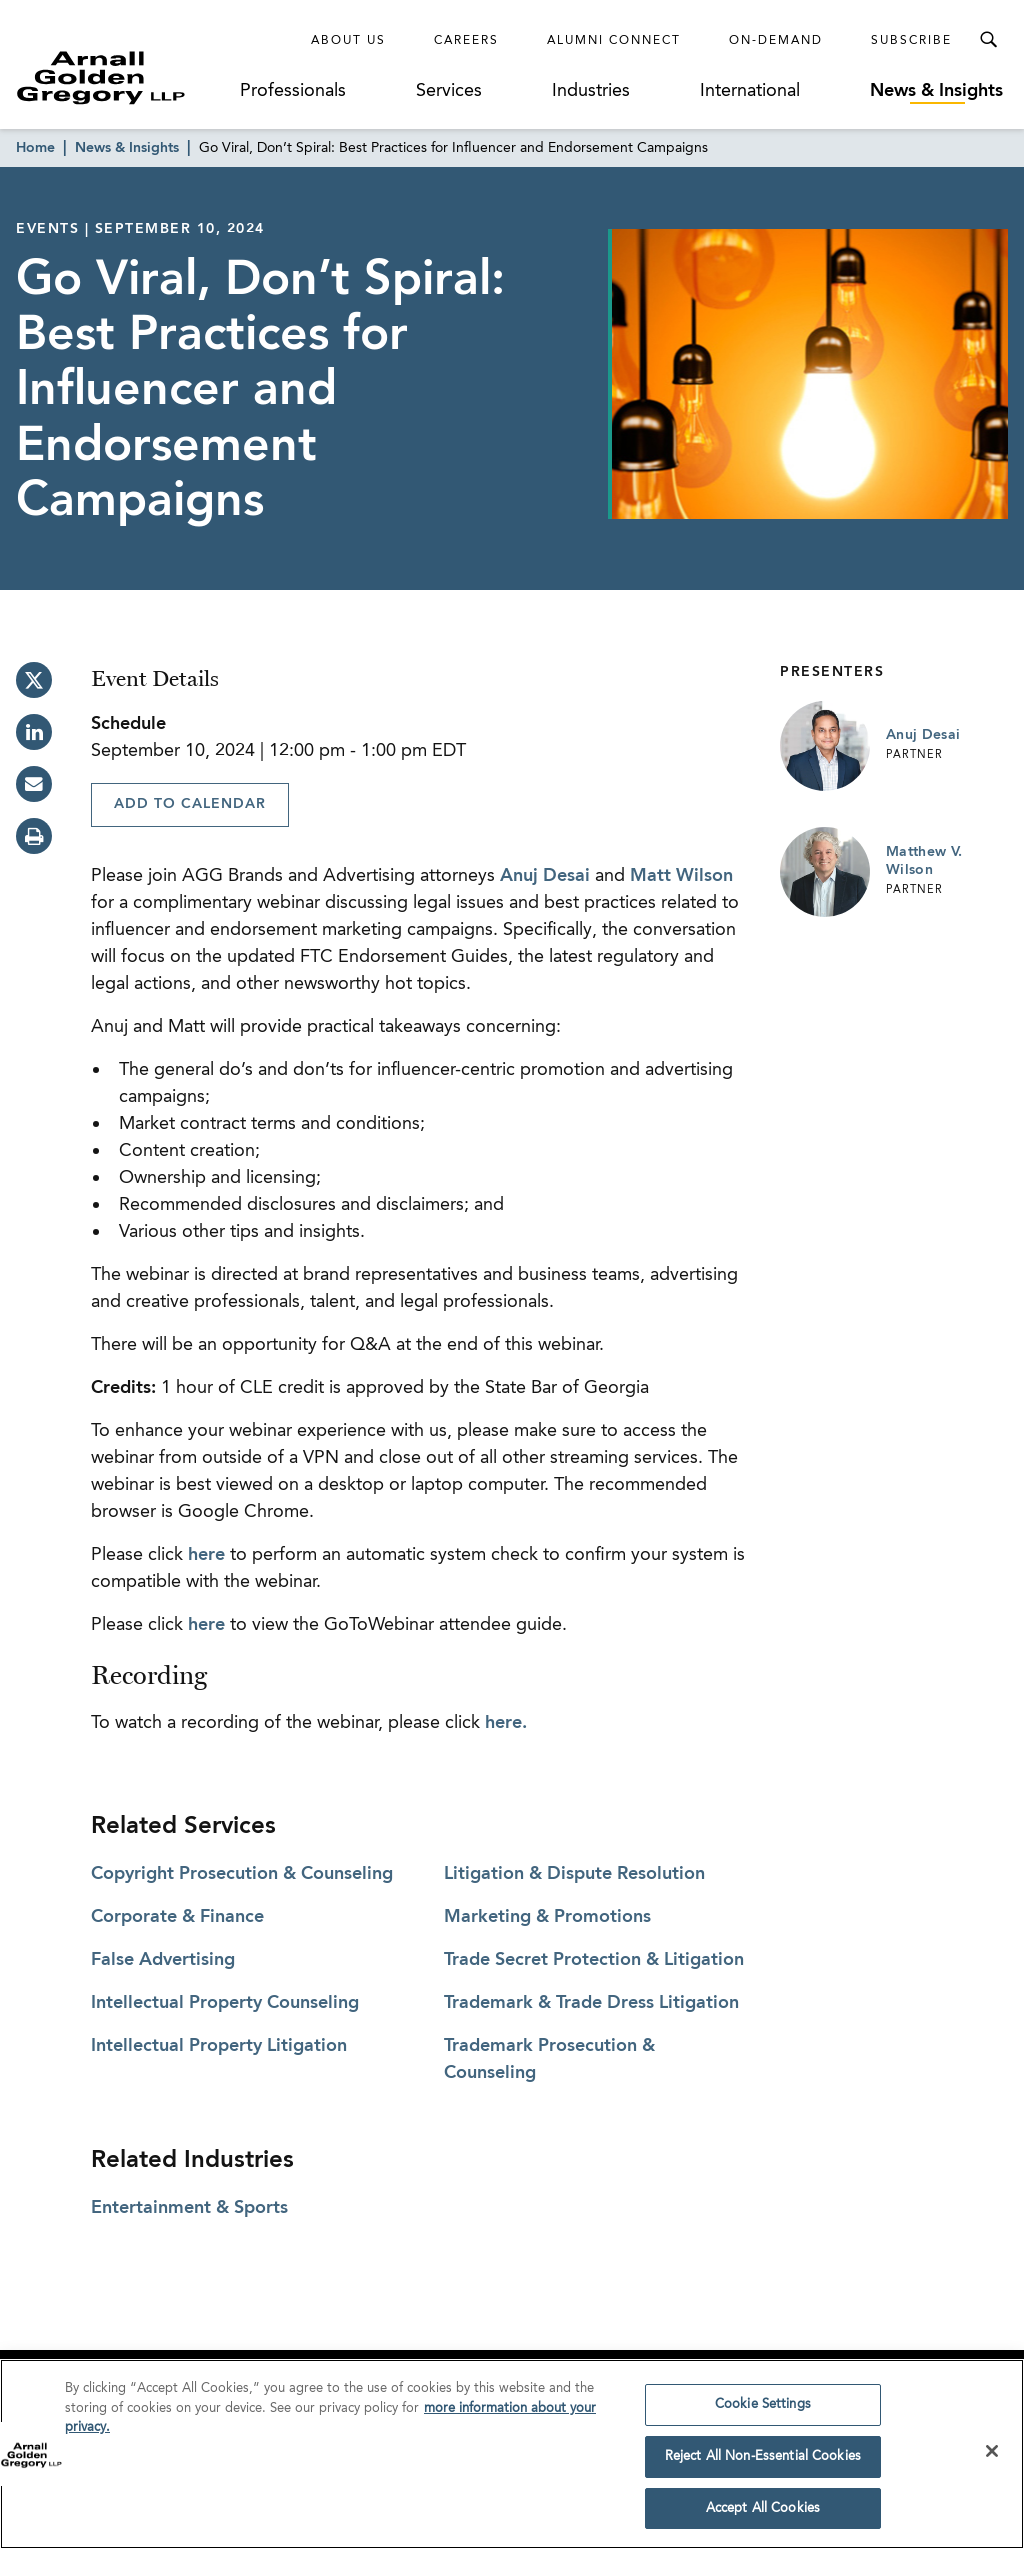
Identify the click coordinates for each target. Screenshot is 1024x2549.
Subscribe (911, 41)
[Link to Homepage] (126, 77)
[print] (34, 836)
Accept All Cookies (763, 2514)
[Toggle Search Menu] (988, 40)
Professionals (293, 91)
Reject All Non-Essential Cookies (763, 2462)
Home (35, 148)
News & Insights (936, 91)
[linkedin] (34, 732)
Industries (591, 91)
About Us (348, 41)
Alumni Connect (614, 41)
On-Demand (776, 41)
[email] (34, 784)
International (750, 91)
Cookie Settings (763, 2410)
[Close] (992, 2457)
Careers (466, 41)
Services (449, 91)
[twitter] (34, 680)
